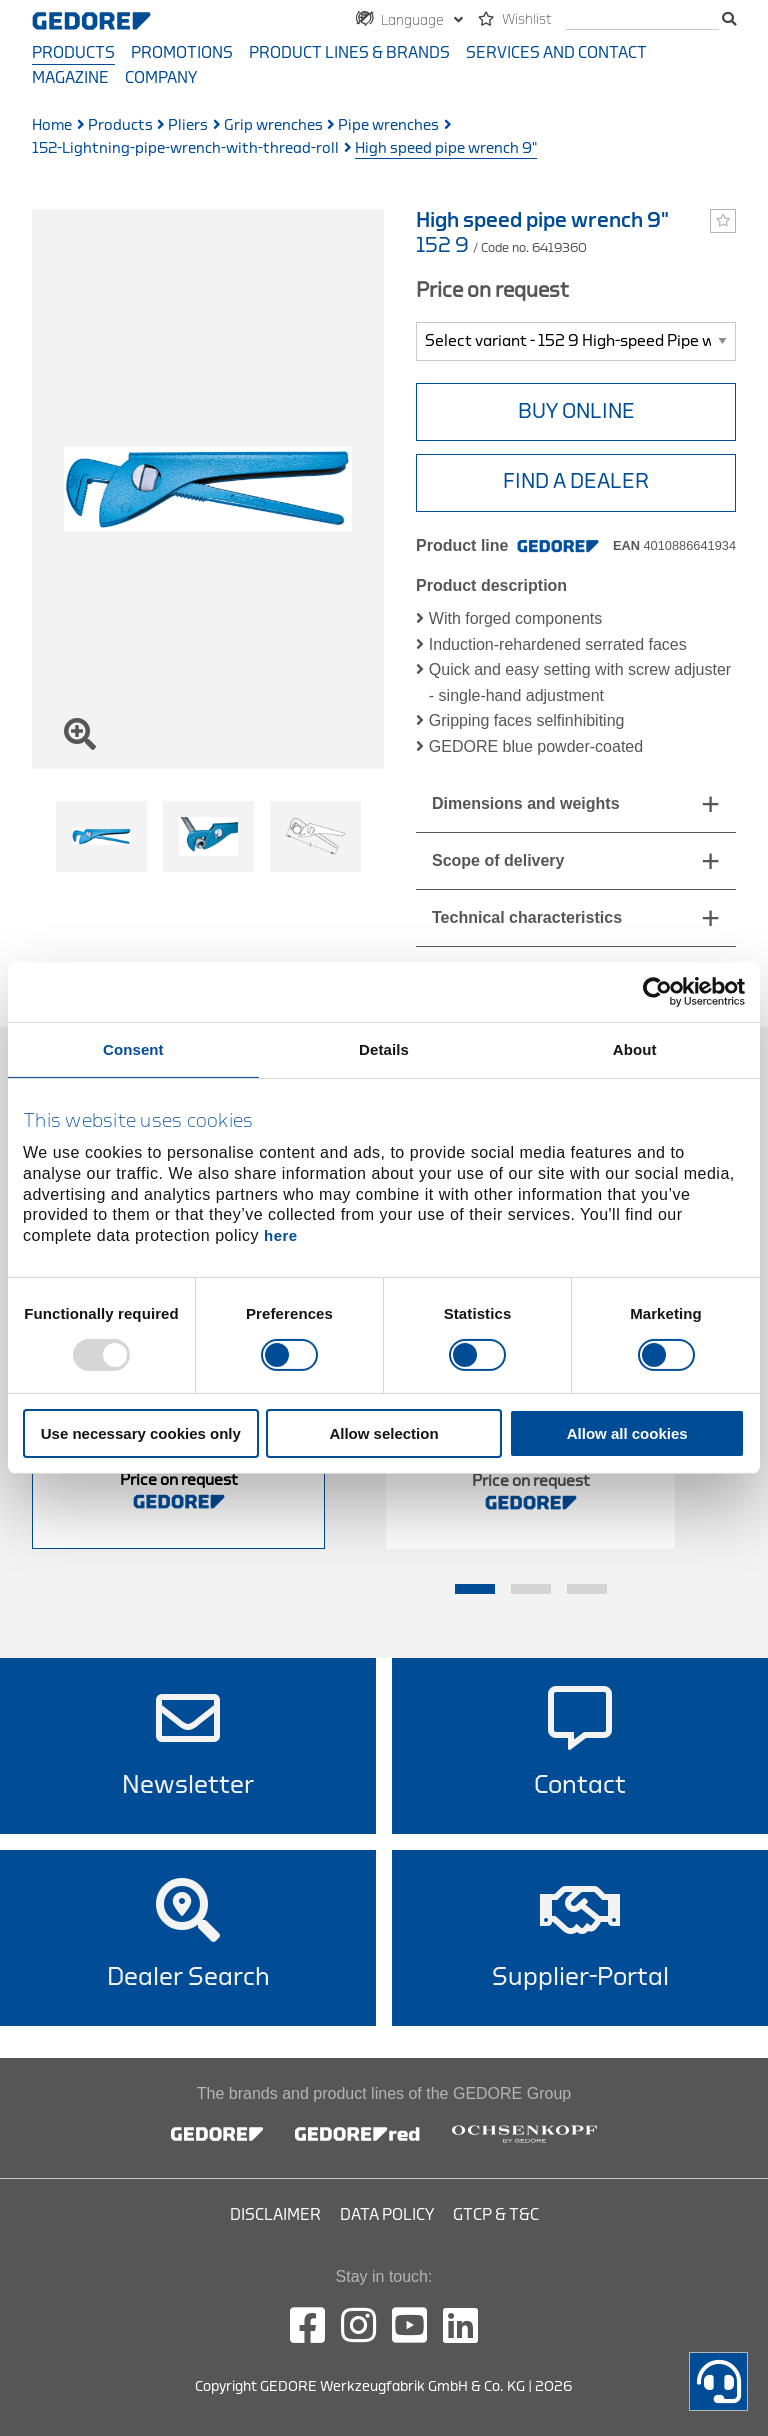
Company (161, 78)
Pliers (188, 125)
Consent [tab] (133, 1049)
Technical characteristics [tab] (527, 917)
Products (73, 53)
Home (52, 125)
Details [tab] (384, 1049)
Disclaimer (275, 2215)
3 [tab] (587, 1589)
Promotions (182, 53)
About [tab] (635, 1049)
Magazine (70, 78)
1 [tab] (475, 1589)
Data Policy (387, 2215)
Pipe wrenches (388, 125)
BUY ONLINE (576, 411)
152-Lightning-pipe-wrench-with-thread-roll (185, 148)
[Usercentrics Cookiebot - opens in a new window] (657, 992)
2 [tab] (531, 1589)
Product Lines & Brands (349, 53)
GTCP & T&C (496, 2215)
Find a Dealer (576, 481)
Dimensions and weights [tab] (526, 803)
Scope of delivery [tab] (498, 860)
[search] (642, 20)
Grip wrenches (273, 125)
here (281, 1235)
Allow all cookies (627, 1433)
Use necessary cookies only (141, 1433)
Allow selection (383, 1433)
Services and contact (556, 53)
